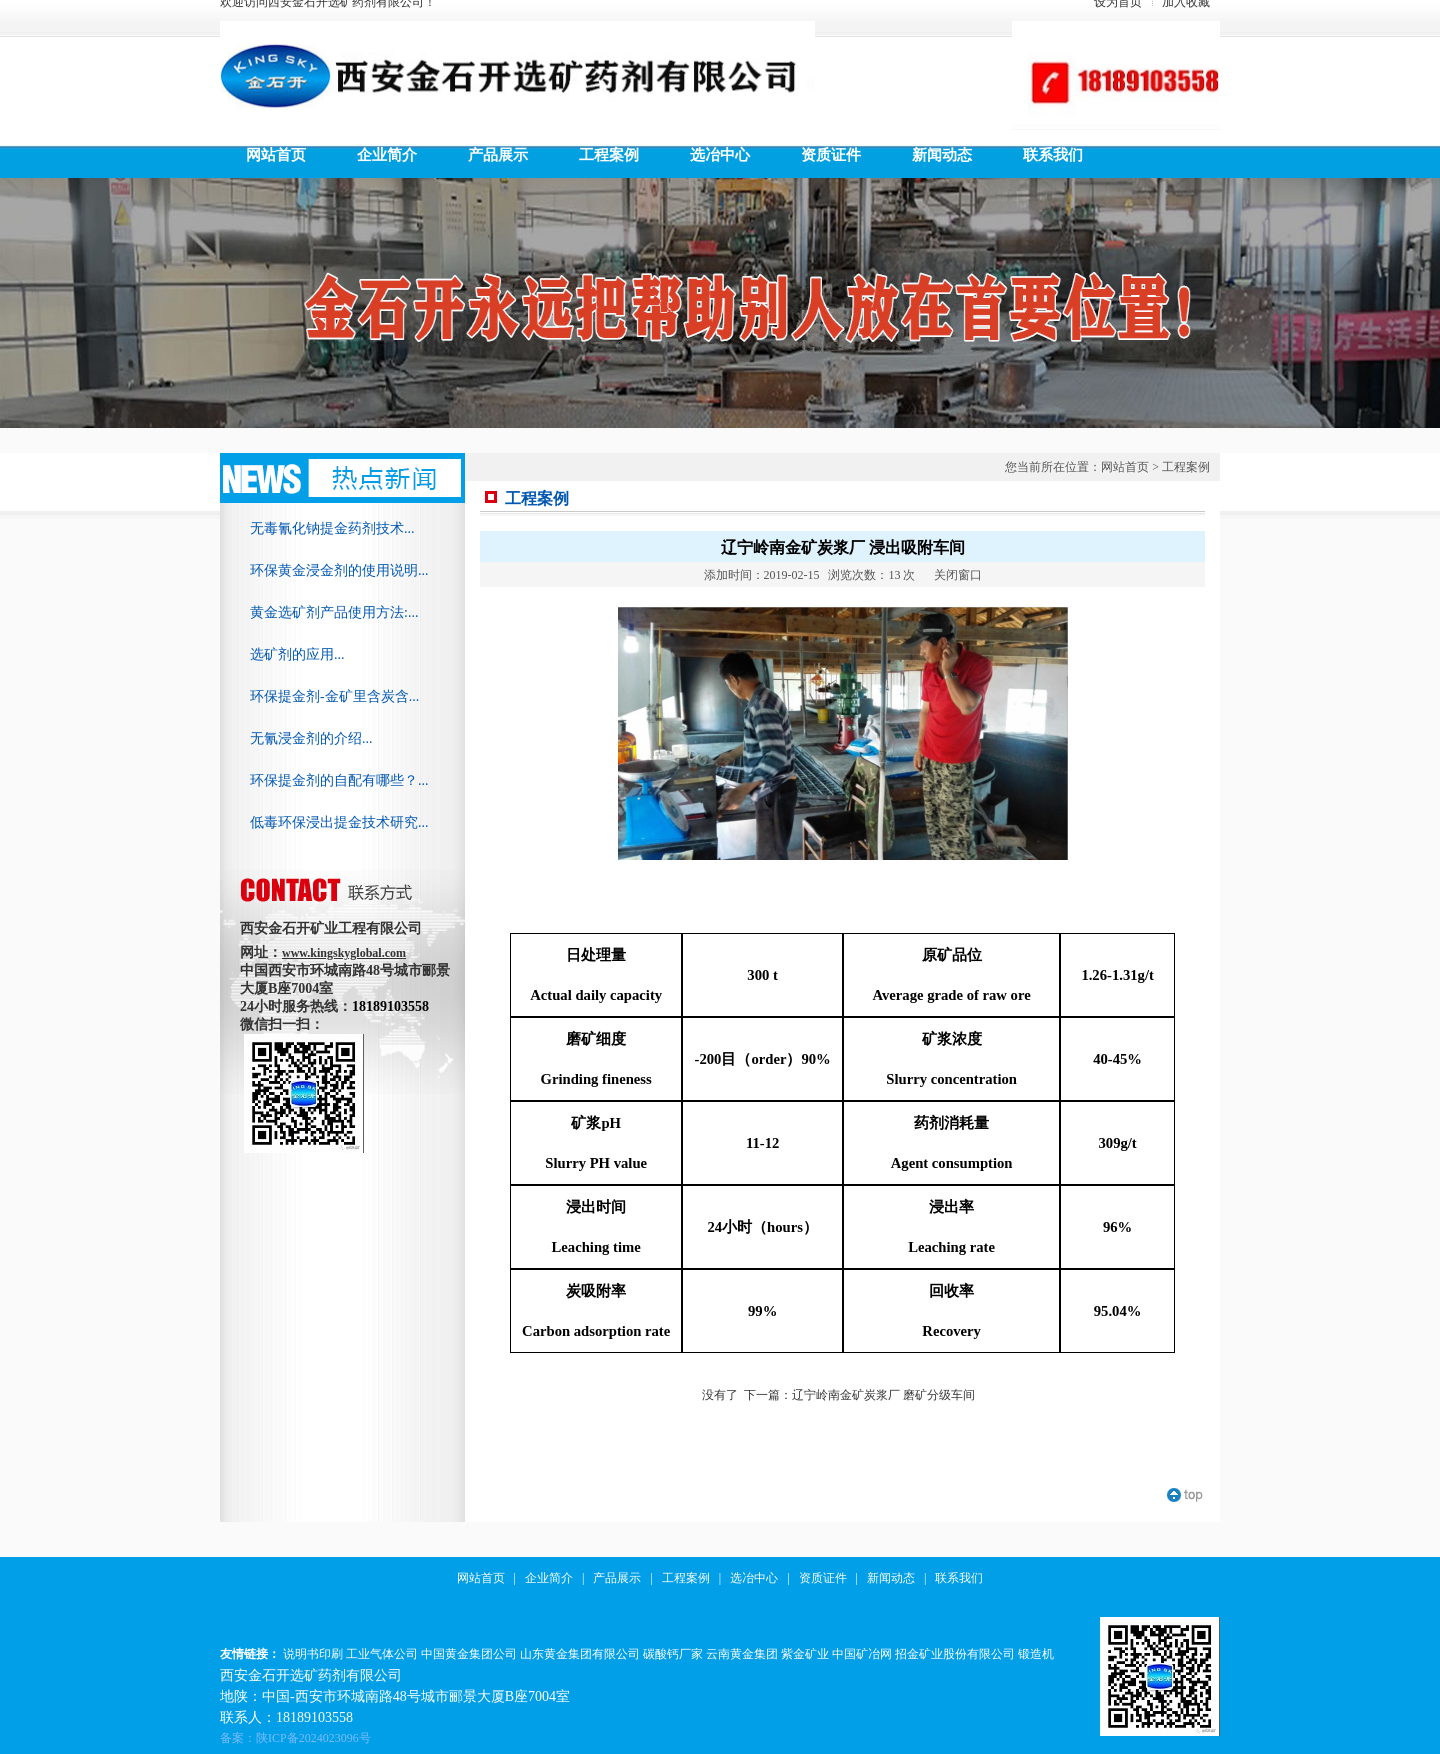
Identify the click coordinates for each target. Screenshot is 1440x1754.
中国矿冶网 (862, 1654)
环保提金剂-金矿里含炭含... (334, 696)
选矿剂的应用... (297, 654)
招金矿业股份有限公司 (955, 1654)
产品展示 (617, 1578)
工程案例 (1186, 467)
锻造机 (1036, 1654)
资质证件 (823, 1578)
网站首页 (1125, 467)
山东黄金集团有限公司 (580, 1654)
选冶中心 (754, 1578)
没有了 (720, 1395)
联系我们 (959, 1578)
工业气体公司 (382, 1654)
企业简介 (549, 1578)
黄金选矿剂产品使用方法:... (334, 612)
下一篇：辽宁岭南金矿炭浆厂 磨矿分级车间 (859, 1395)
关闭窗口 (958, 575)
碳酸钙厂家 (673, 1654)
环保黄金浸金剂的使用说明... (339, 570)
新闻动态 (891, 1578)
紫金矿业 (805, 1654)
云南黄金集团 (742, 1654)
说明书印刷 (313, 1654)
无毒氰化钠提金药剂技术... (332, 528)
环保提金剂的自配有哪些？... (339, 780)
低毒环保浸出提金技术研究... (339, 822)
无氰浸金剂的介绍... (311, 738)
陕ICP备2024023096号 (313, 1738)
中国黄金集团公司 (469, 1654)
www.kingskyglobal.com (344, 953)
